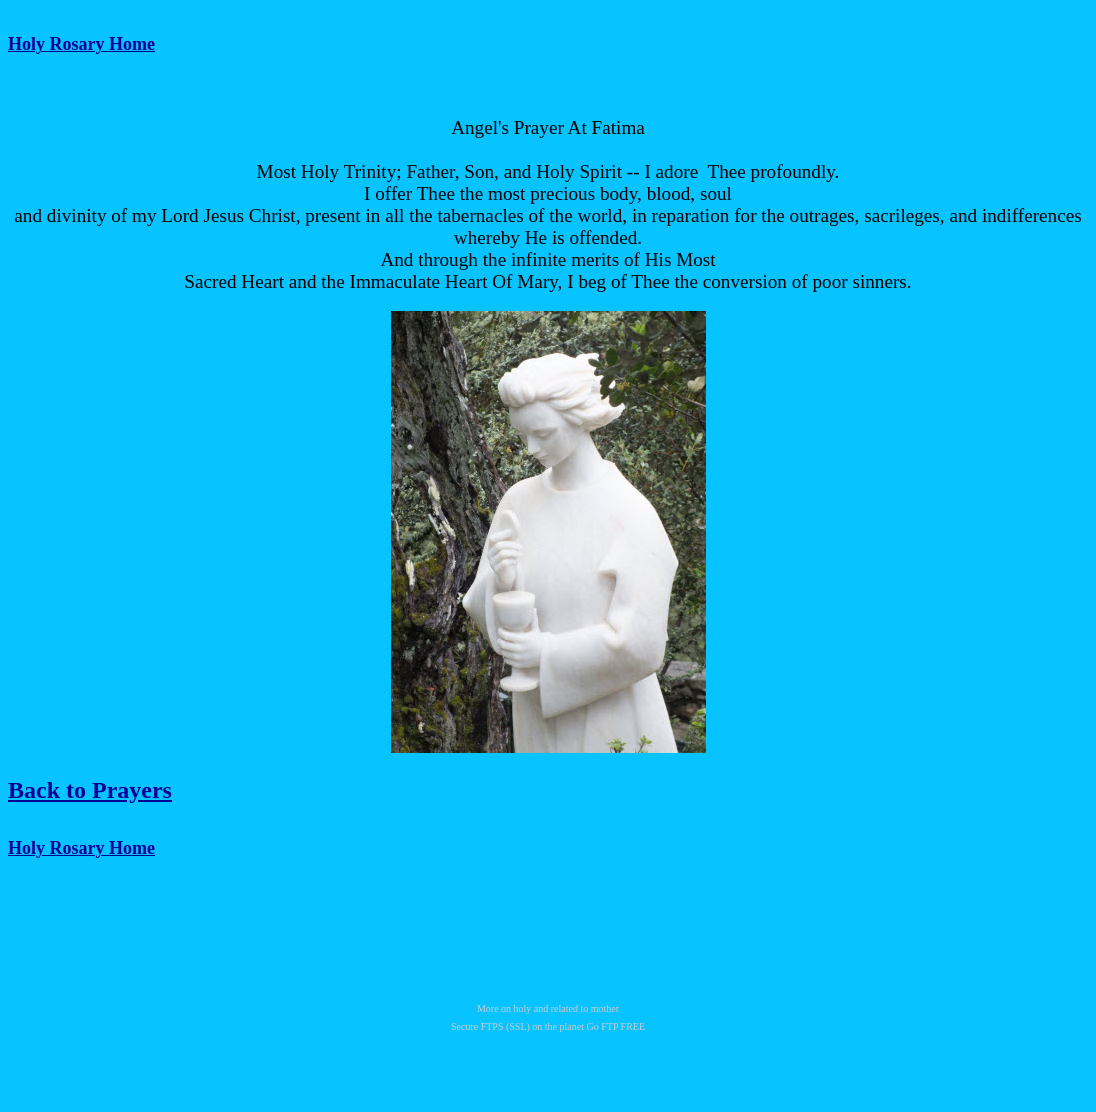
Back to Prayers (90, 790)
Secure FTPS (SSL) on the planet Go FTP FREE (548, 1026)
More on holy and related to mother (548, 1008)
